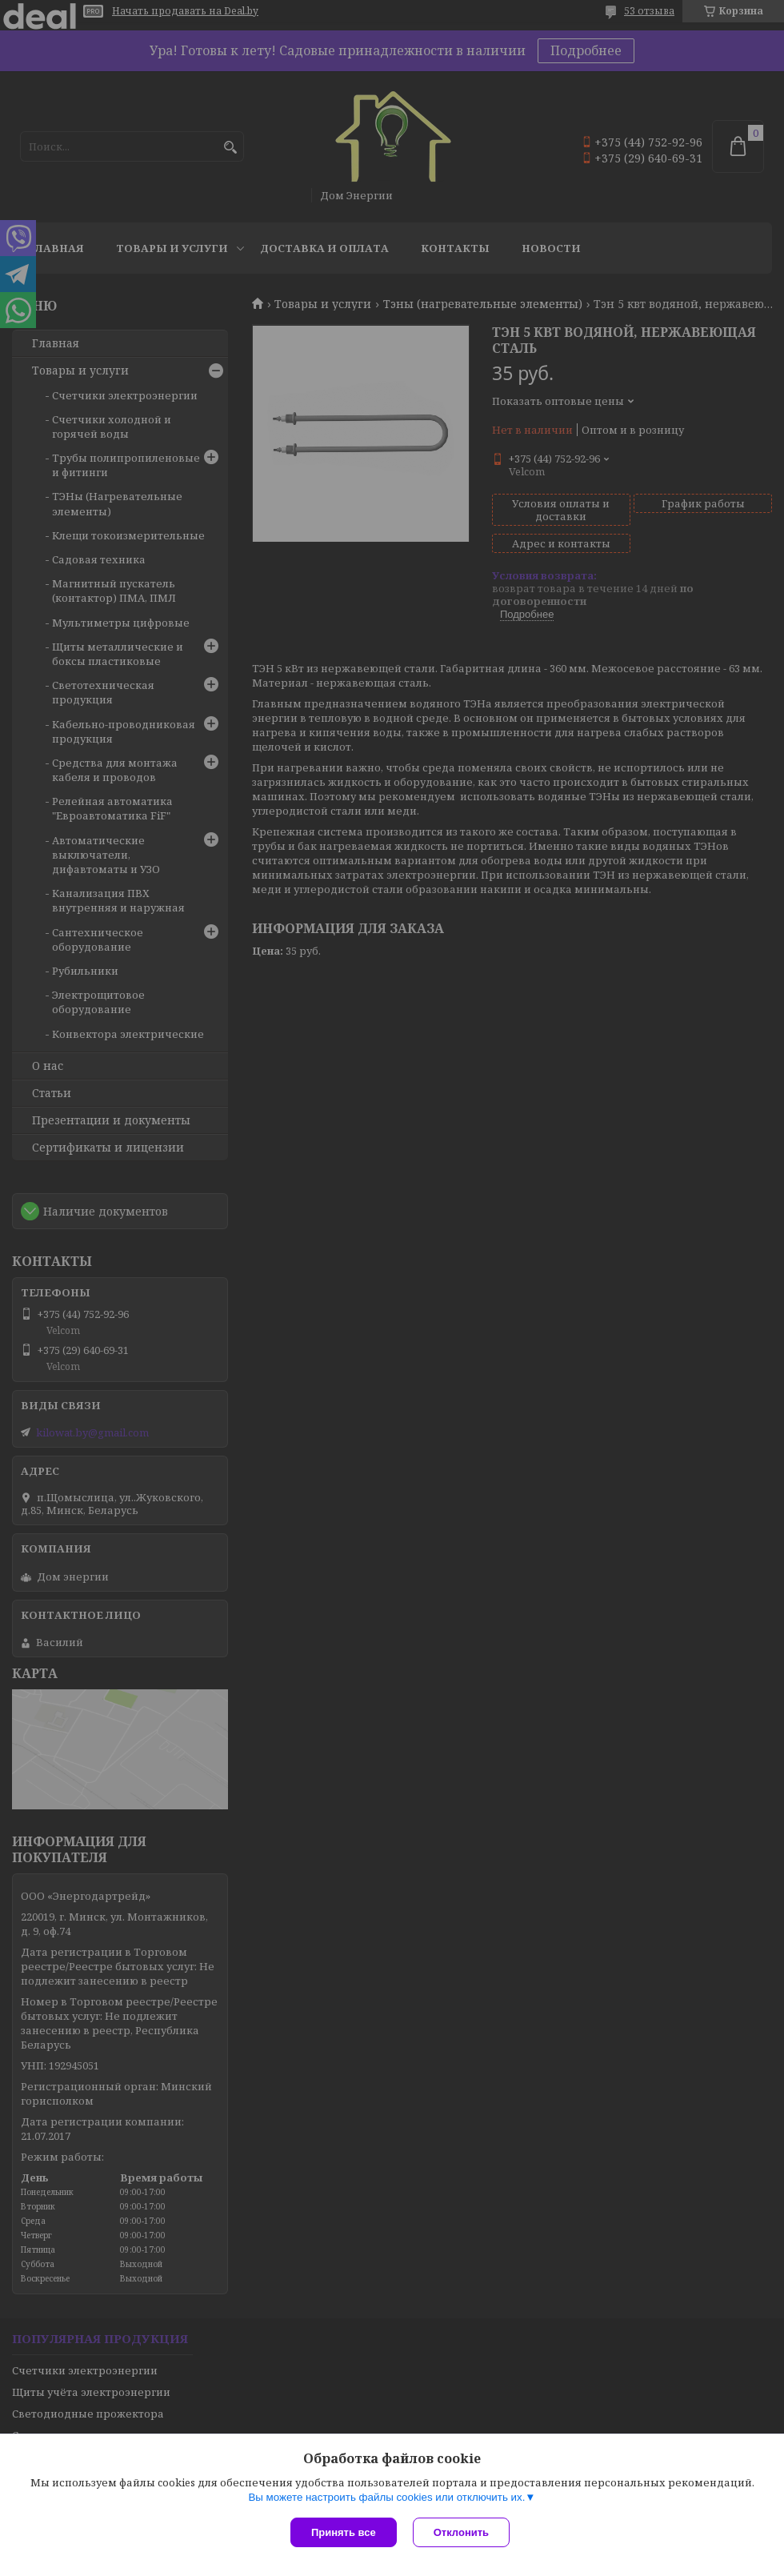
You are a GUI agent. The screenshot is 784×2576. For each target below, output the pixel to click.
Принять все (343, 2532)
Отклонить (461, 2532)
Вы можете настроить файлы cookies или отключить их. (386, 2497)
